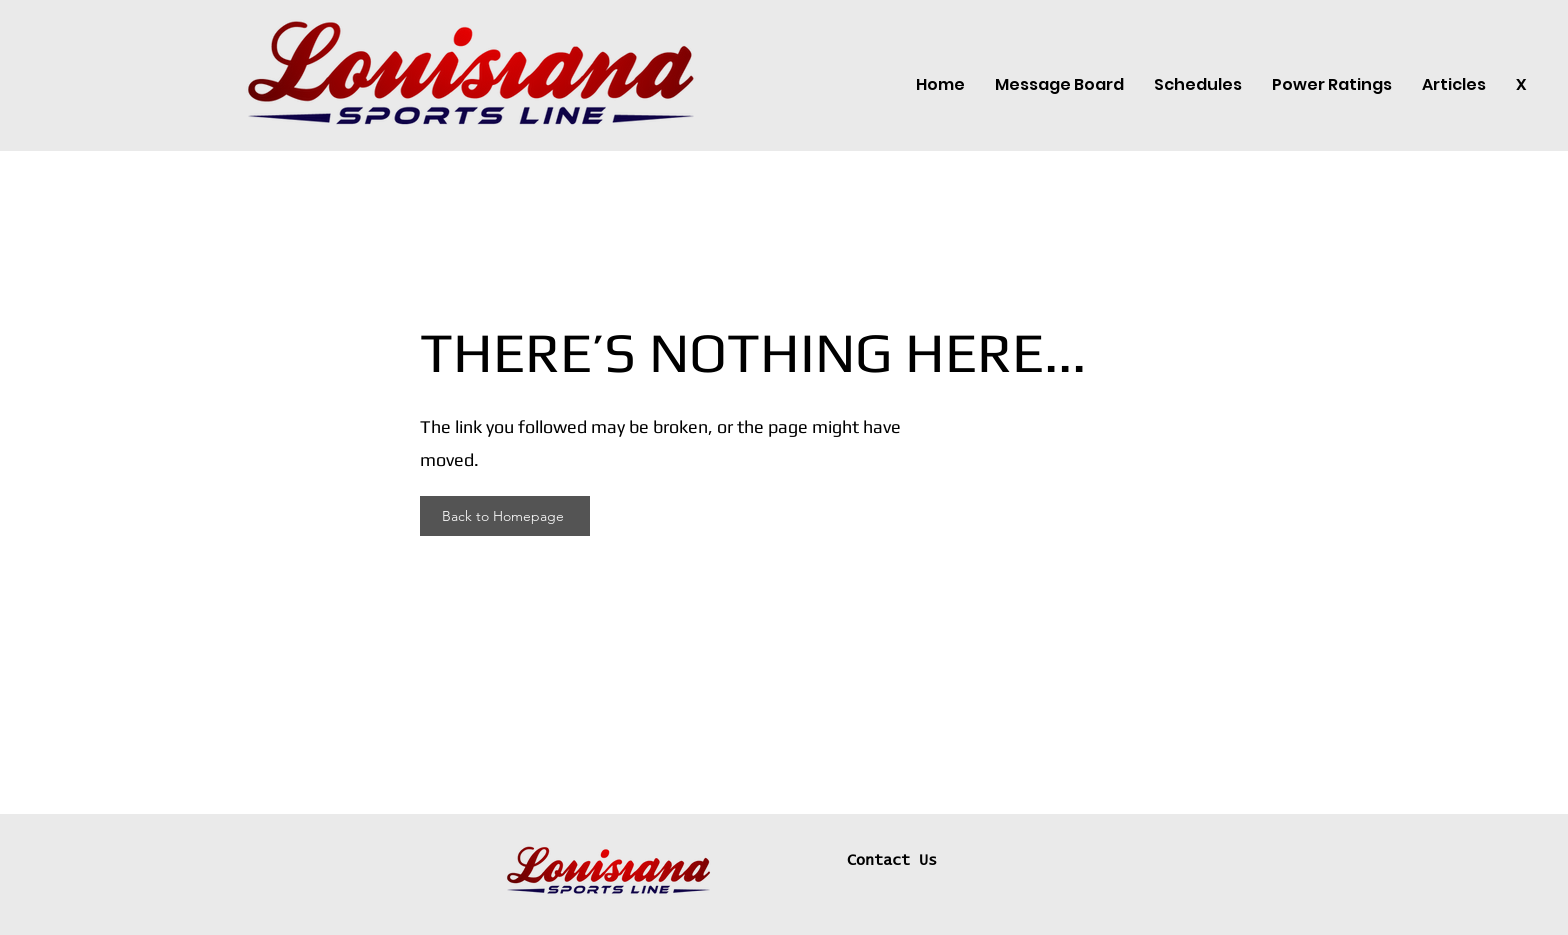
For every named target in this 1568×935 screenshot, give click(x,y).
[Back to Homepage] (505, 516)
